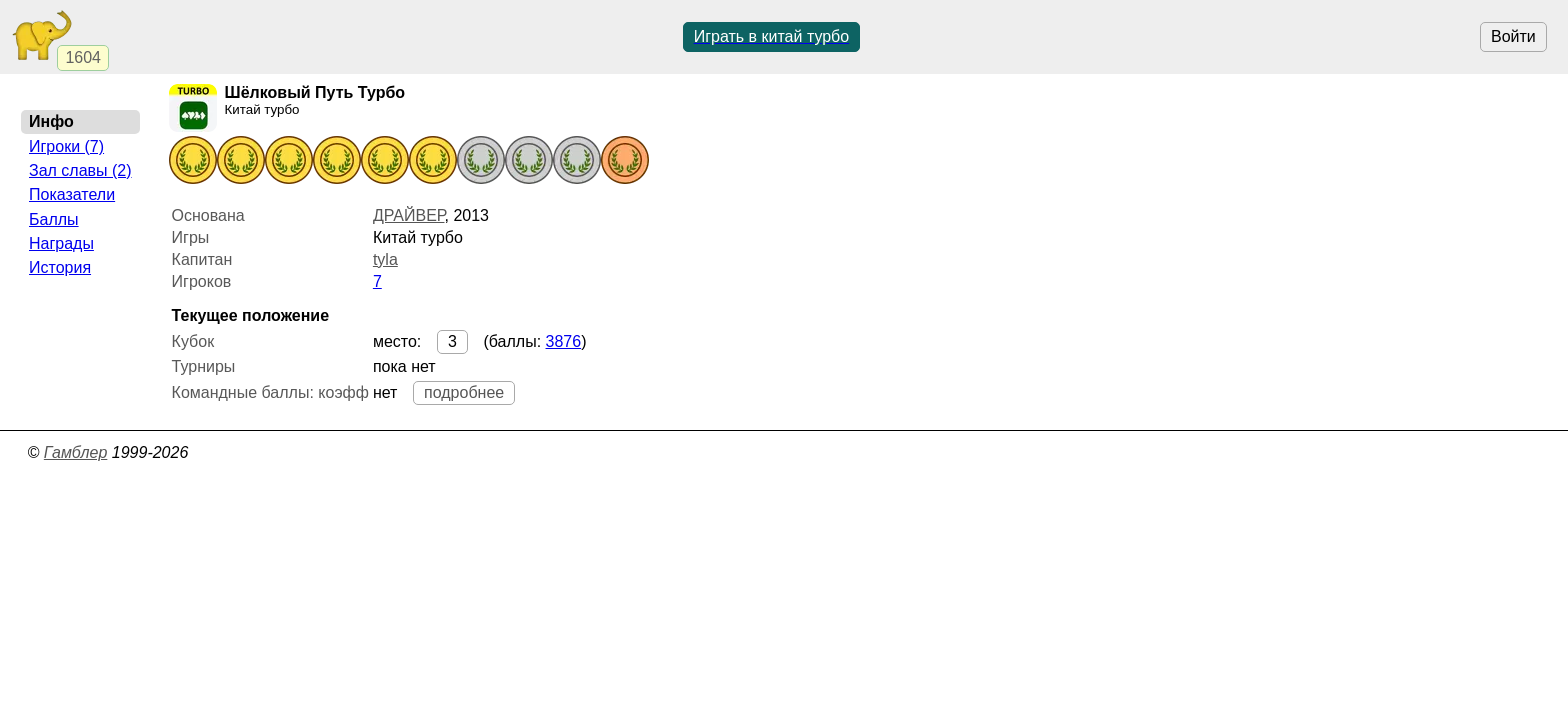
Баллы (54, 219)
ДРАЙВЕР (409, 215)
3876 (564, 341)
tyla (385, 259)
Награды (61, 243)
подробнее (464, 392)
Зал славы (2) (80, 170)
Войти (1513, 36)
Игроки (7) (66, 146)
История (60, 267)
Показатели (72, 194)
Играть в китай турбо (772, 36)
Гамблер (76, 452)
